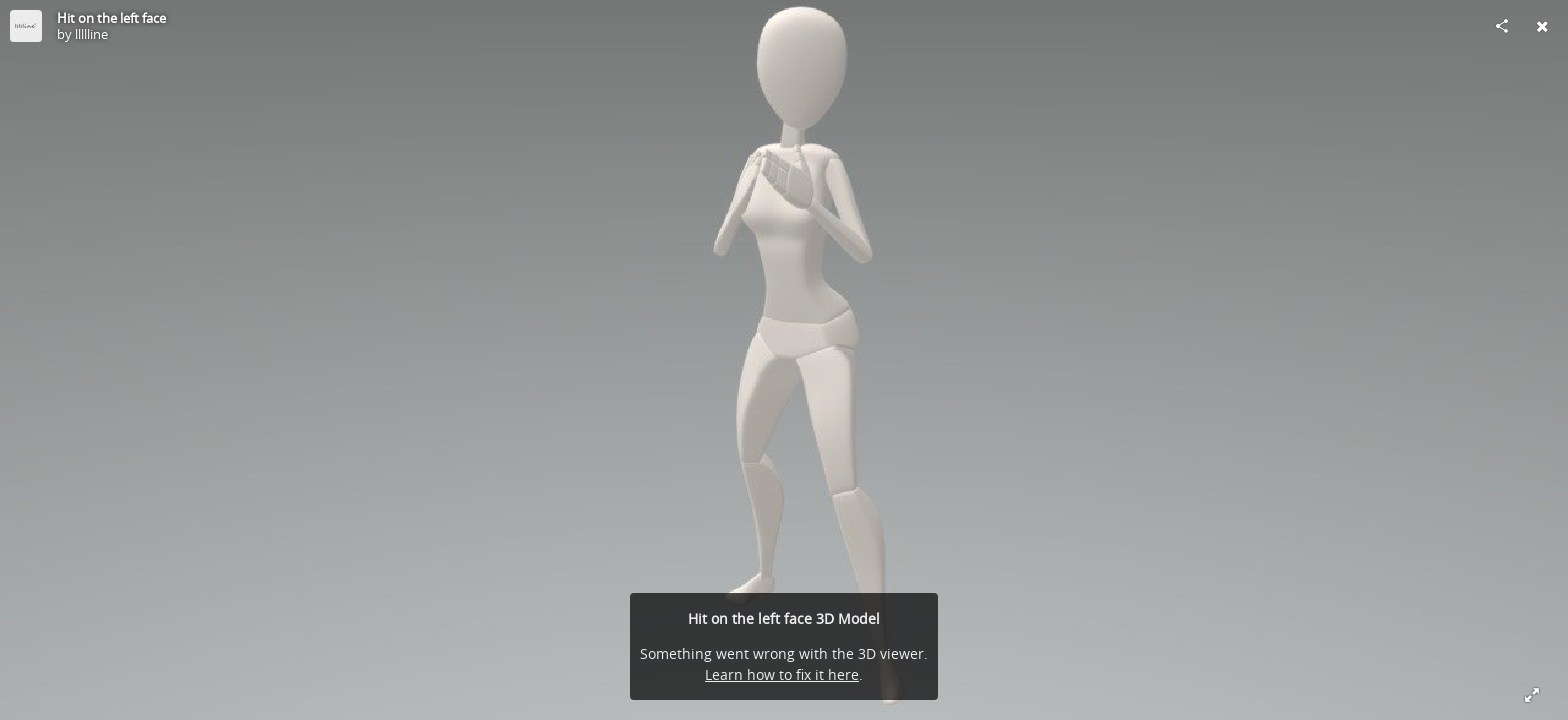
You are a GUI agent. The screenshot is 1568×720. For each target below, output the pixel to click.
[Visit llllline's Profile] (26, 26)
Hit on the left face (111, 18)
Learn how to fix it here (782, 674)
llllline (91, 34)
